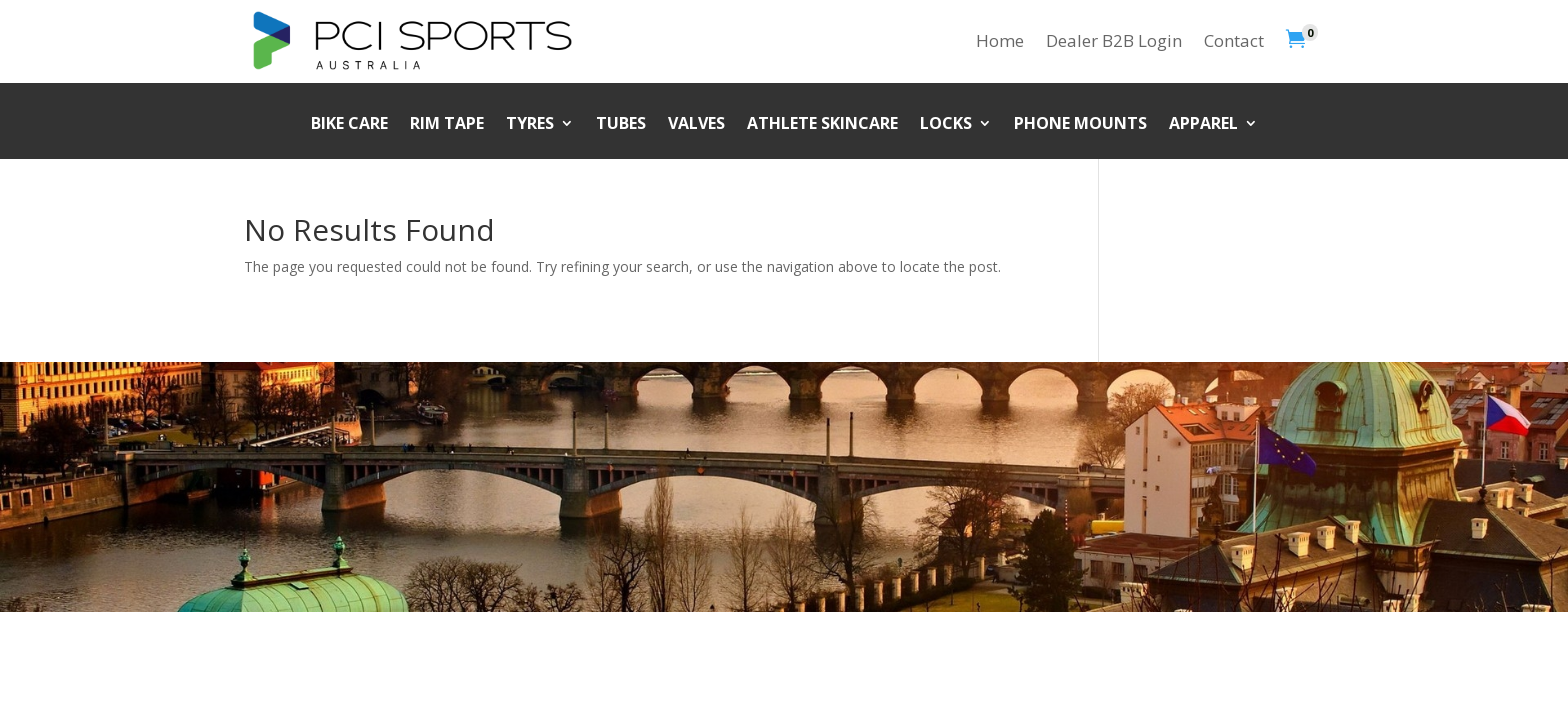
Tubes (621, 125)
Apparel (1203, 125)
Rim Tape (447, 125)
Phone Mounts (1080, 125)
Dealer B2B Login (1114, 40)
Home (1000, 40)
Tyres (530, 125)
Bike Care (349, 125)
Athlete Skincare (822, 125)
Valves (696, 125)
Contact (1234, 40)
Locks (946, 125)
